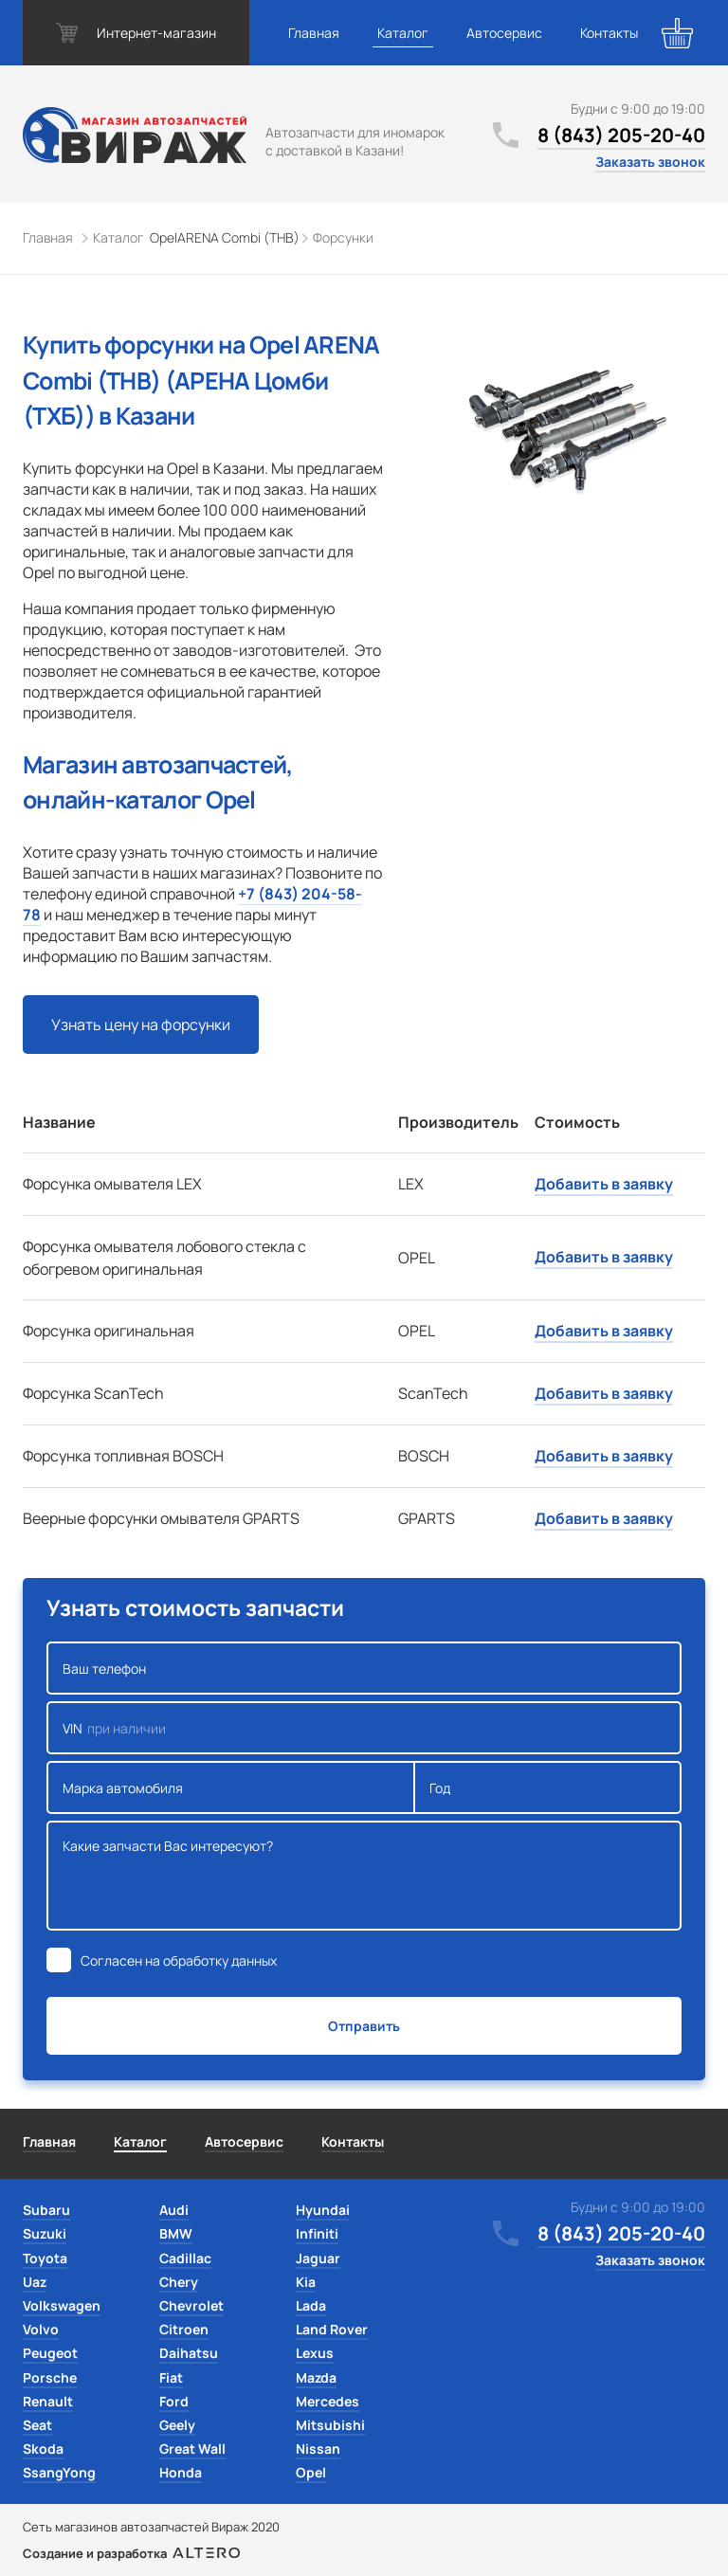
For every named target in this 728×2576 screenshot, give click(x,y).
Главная (313, 33)
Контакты (609, 33)
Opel (311, 2472)
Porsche (50, 2377)
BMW (175, 2233)
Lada (311, 2305)
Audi (174, 2210)
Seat (37, 2425)
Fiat (171, 2377)
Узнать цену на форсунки (140, 1024)
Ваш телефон (364, 1668)
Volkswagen (61, 2305)
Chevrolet (191, 2305)
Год (548, 1787)
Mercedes (327, 2401)
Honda (180, 2472)
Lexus (315, 2353)
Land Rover (332, 2329)
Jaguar (318, 2258)
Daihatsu (188, 2353)
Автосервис (504, 33)
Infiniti (317, 2233)
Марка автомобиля (230, 1787)
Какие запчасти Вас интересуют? (364, 1876)
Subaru (46, 2210)
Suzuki (44, 2233)
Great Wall (192, 2449)
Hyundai (323, 2210)
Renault (48, 2401)
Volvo (41, 2329)
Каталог (402, 33)
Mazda (316, 2377)
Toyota (45, 2258)
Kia (306, 2282)
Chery (178, 2282)
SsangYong (59, 2472)
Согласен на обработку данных (179, 1960)
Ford (174, 2401)
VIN (364, 1727)
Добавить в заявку (604, 1183)
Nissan (318, 2449)
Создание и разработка (131, 2553)
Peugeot (50, 2353)
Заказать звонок (650, 162)
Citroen (184, 2329)
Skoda (43, 2449)
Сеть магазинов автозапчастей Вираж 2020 (151, 2526)
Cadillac (185, 2258)
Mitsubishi (330, 2425)
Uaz (34, 2282)
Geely (177, 2425)
